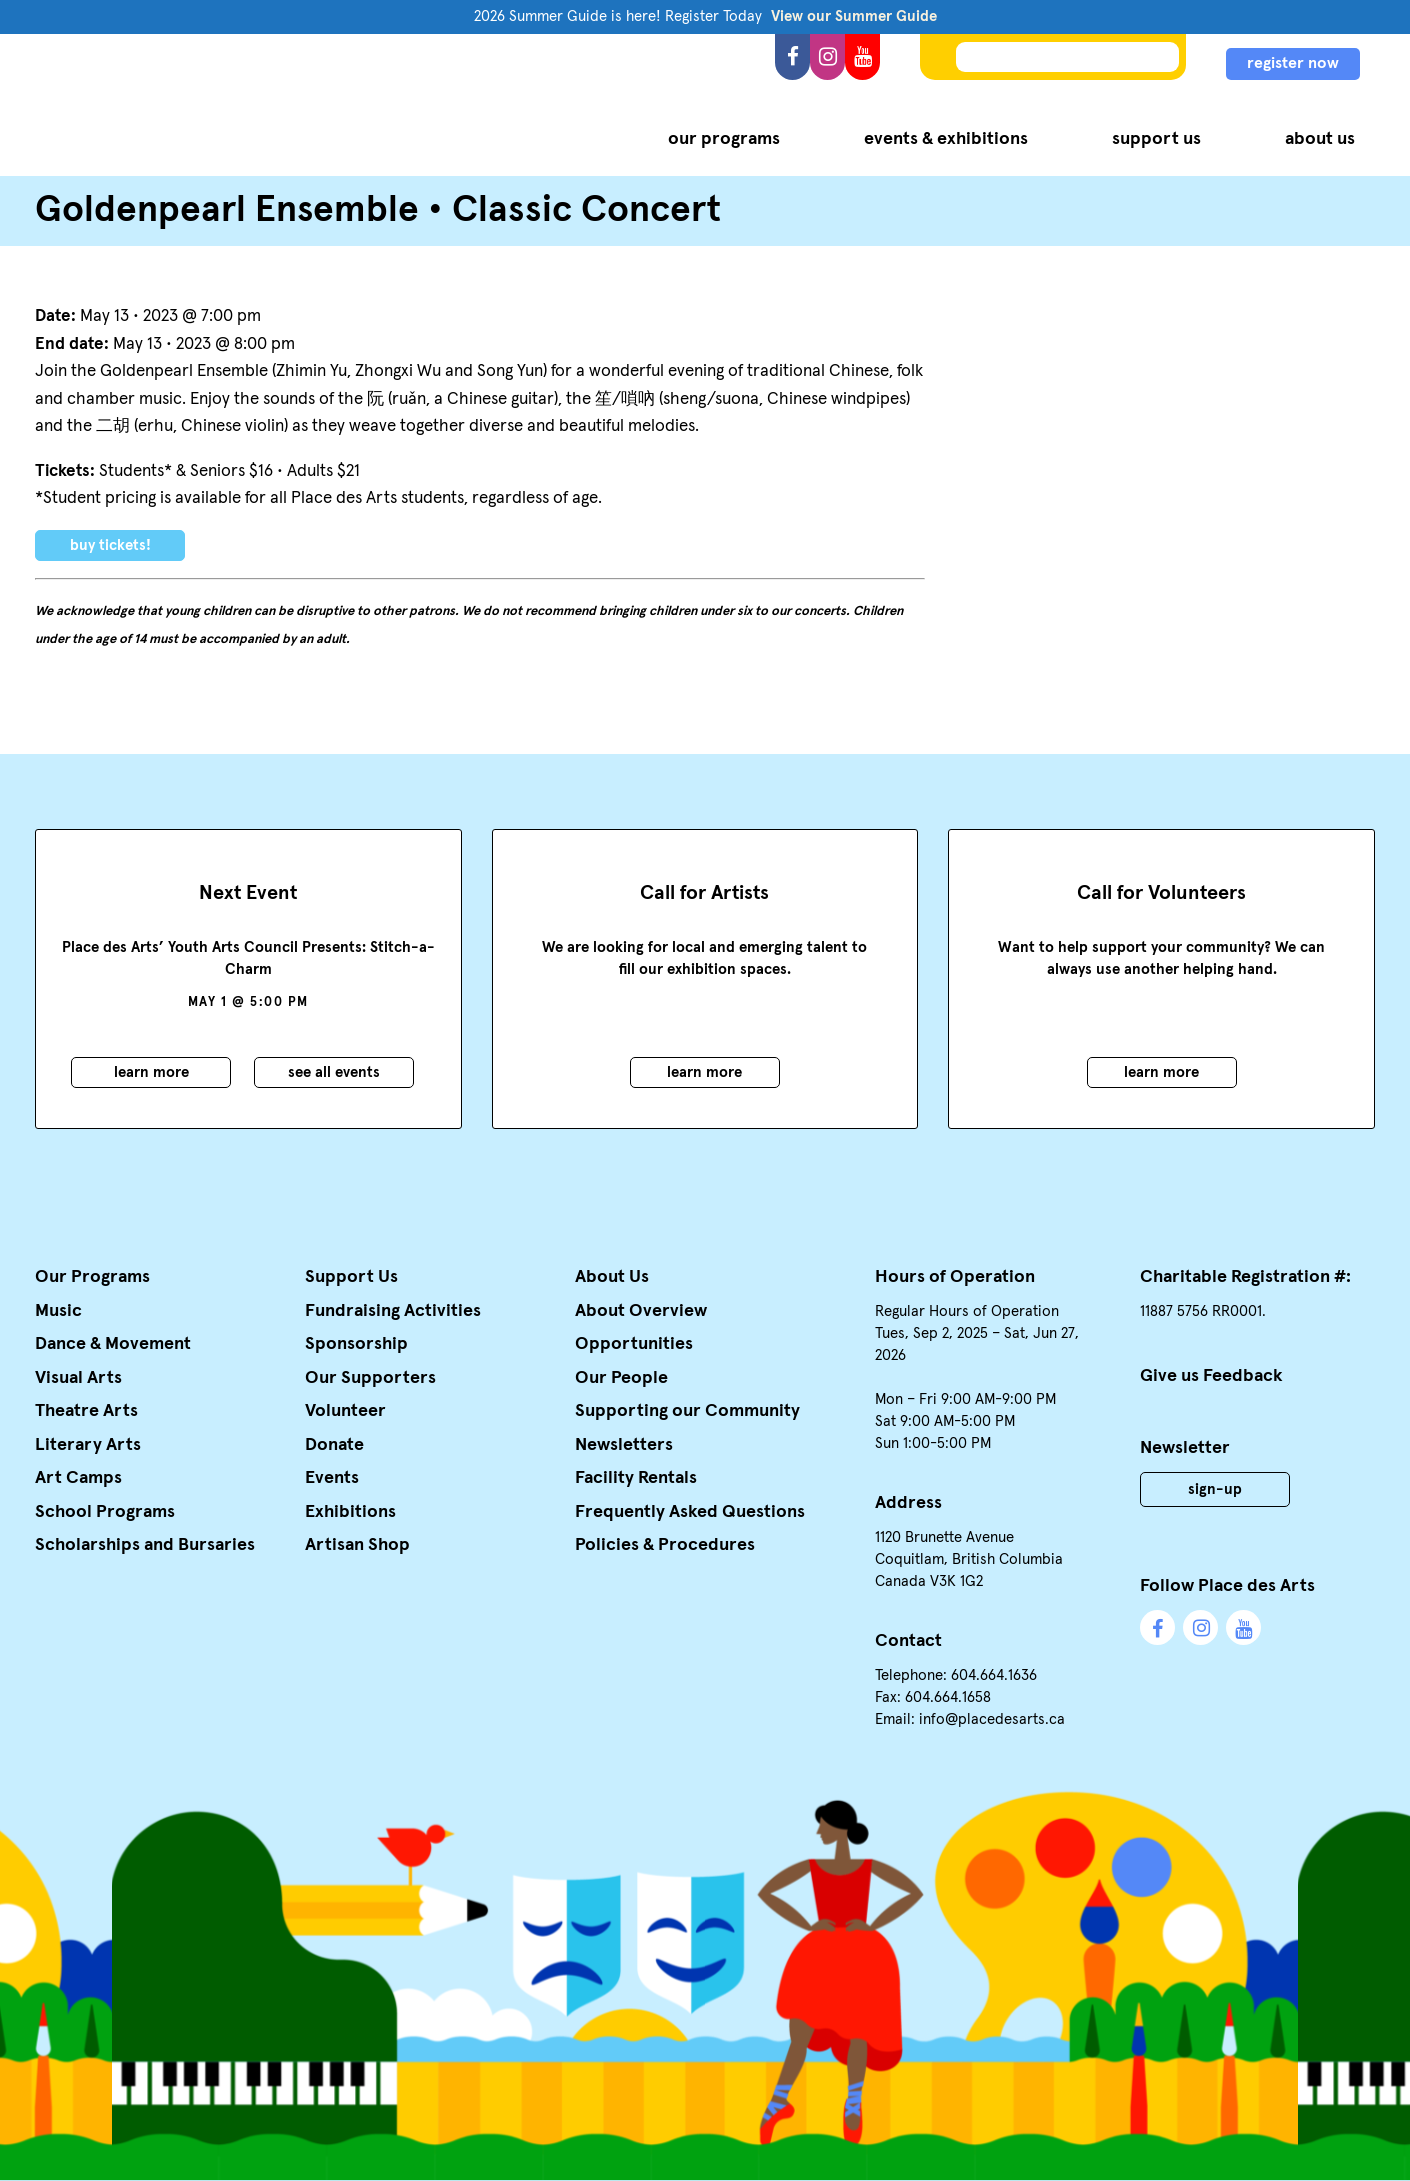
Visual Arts (78, 1378)
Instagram (827, 57)
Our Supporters (370, 1378)
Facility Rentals (636, 1478)
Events (332, 1478)
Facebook (792, 57)
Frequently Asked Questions (690, 1512)
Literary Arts (88, 1445)
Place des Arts (208, 104)
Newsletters (624, 1445)
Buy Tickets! (110, 545)
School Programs (105, 1512)
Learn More (151, 1072)
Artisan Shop (357, 1545)
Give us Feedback (1211, 1376)
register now (1293, 63)
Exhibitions (350, 1512)
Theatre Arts (86, 1411)
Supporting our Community (687, 1411)
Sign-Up (1215, 1489)
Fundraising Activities (393, 1311)
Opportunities (634, 1344)
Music (58, 1311)
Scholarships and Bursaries (145, 1545)
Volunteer (345, 1411)
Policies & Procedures (665, 1545)
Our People (621, 1378)
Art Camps (78, 1478)
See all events (334, 1072)
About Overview (641, 1311)
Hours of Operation (955, 1277)
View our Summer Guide (854, 16)
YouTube (862, 57)
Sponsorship (356, 1344)
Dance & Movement (113, 1344)
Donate (334, 1445)
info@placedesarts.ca (992, 1719)
